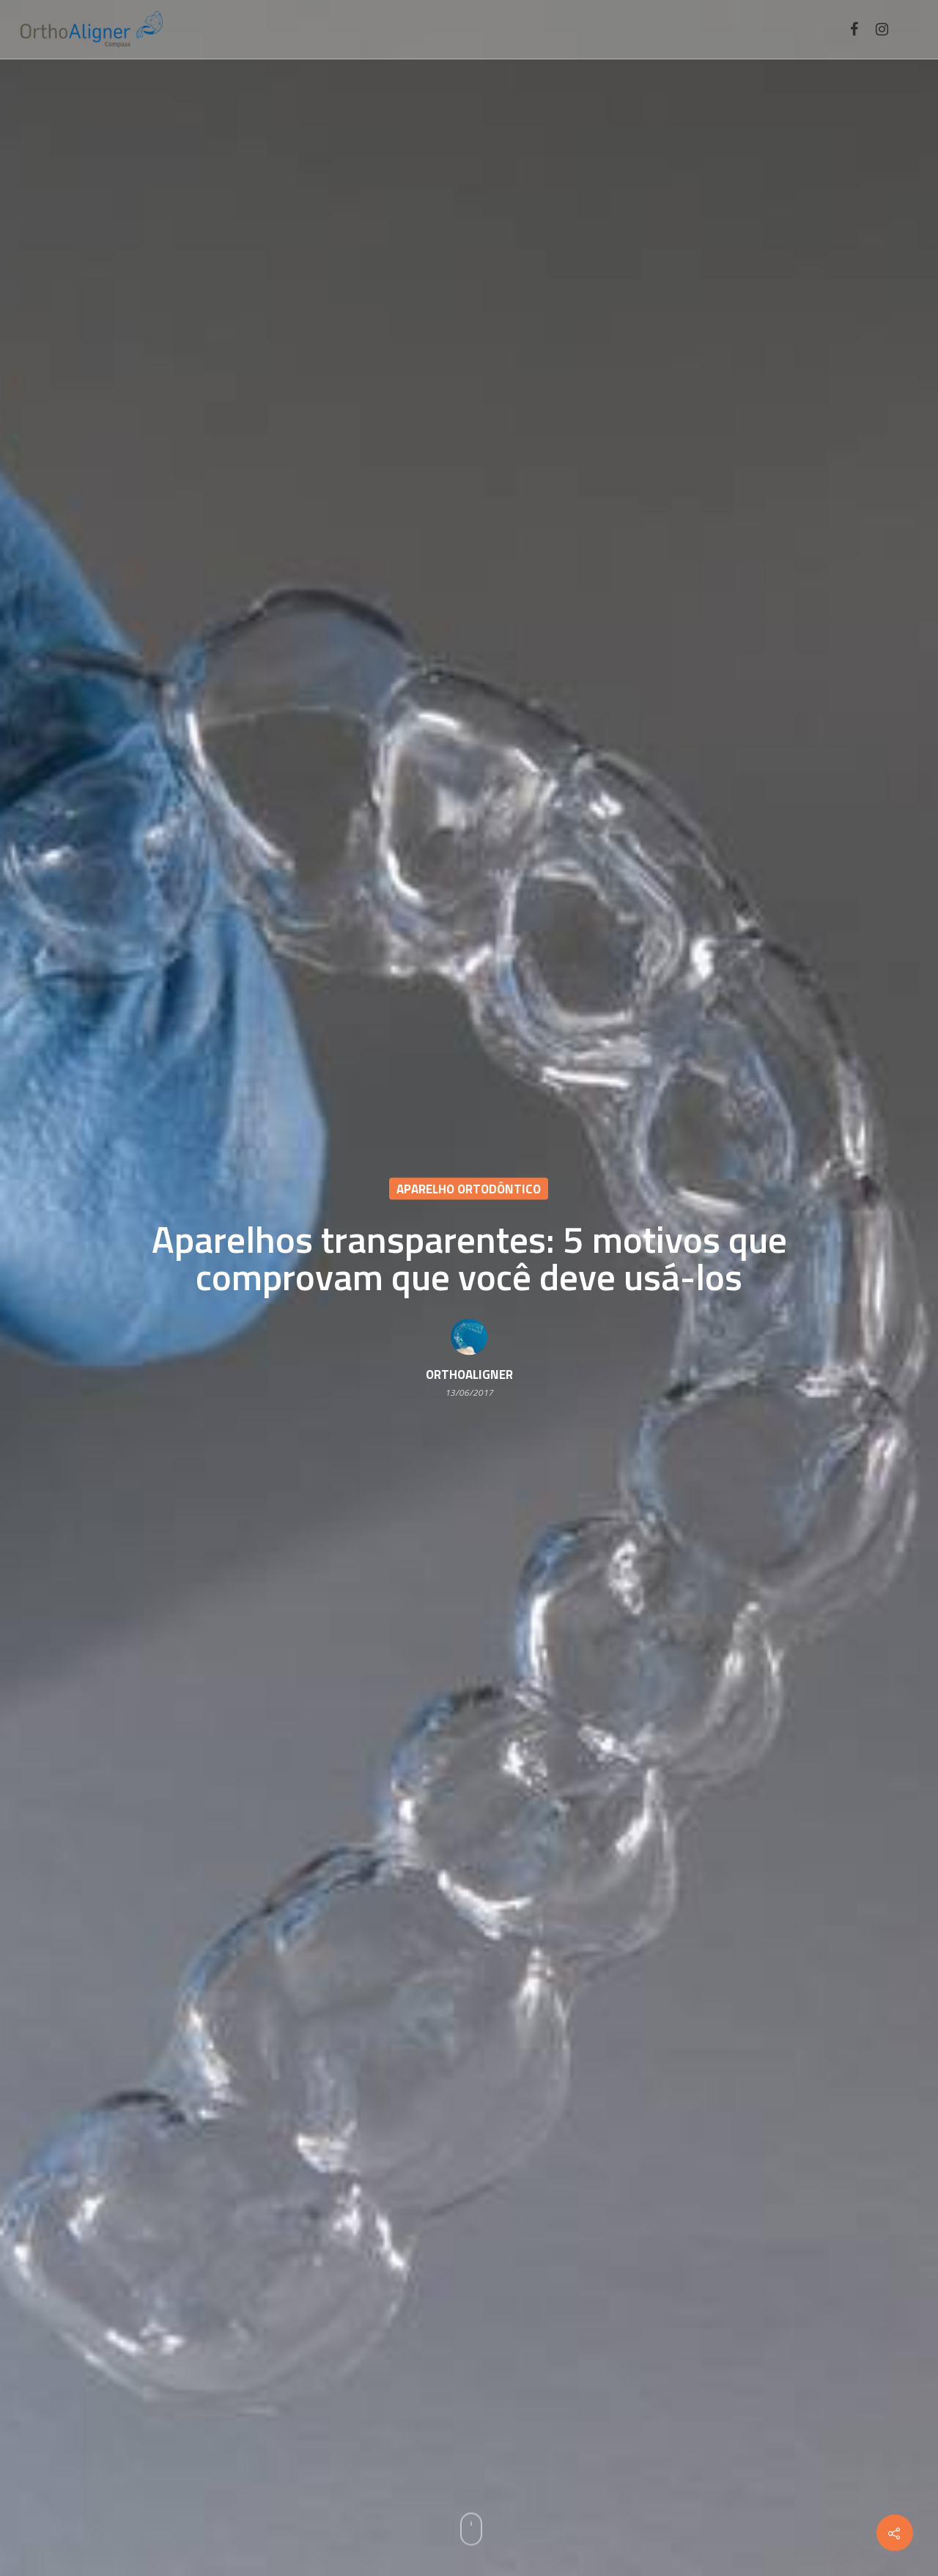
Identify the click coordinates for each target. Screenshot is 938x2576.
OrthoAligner (469, 1374)
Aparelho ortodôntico (468, 1189)
